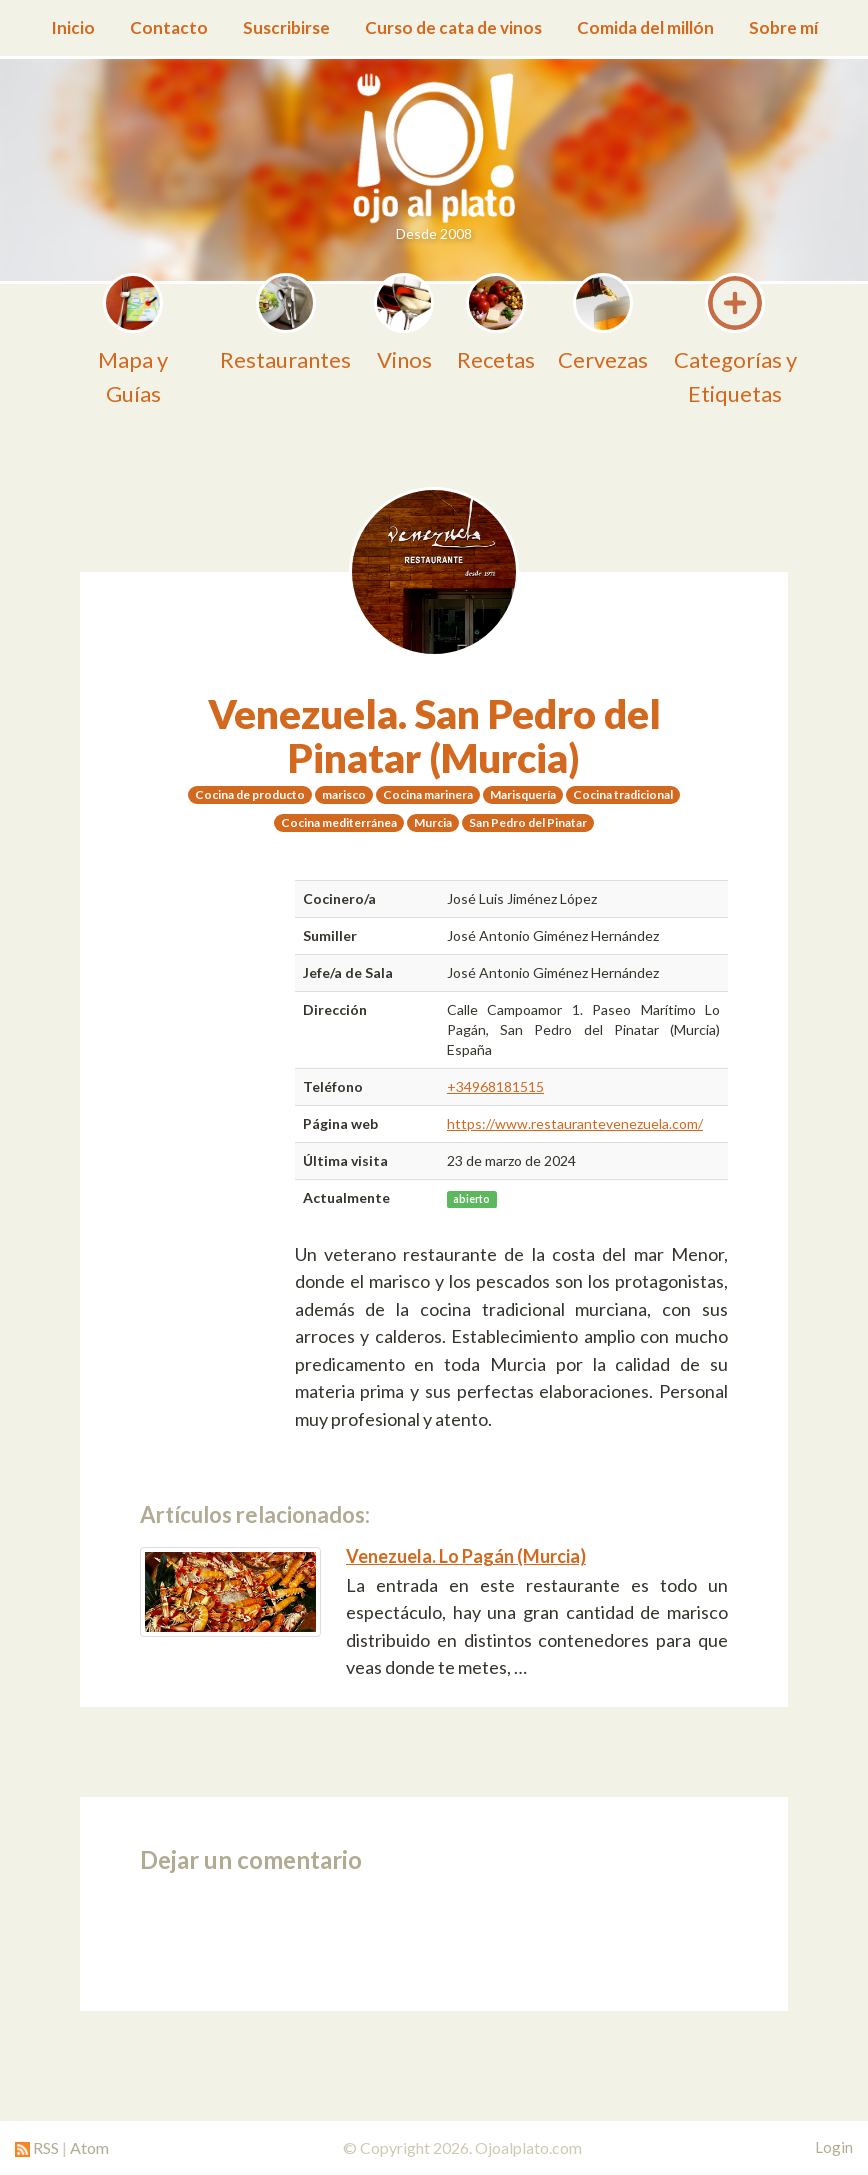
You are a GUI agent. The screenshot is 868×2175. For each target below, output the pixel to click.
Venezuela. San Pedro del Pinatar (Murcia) (434, 736)
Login (834, 2147)
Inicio (73, 27)
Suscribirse (286, 27)
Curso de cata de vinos (453, 27)
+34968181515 (495, 1086)
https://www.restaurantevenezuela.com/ (575, 1123)
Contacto (169, 27)
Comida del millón (645, 27)
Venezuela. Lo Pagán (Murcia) (466, 1556)
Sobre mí (783, 27)
